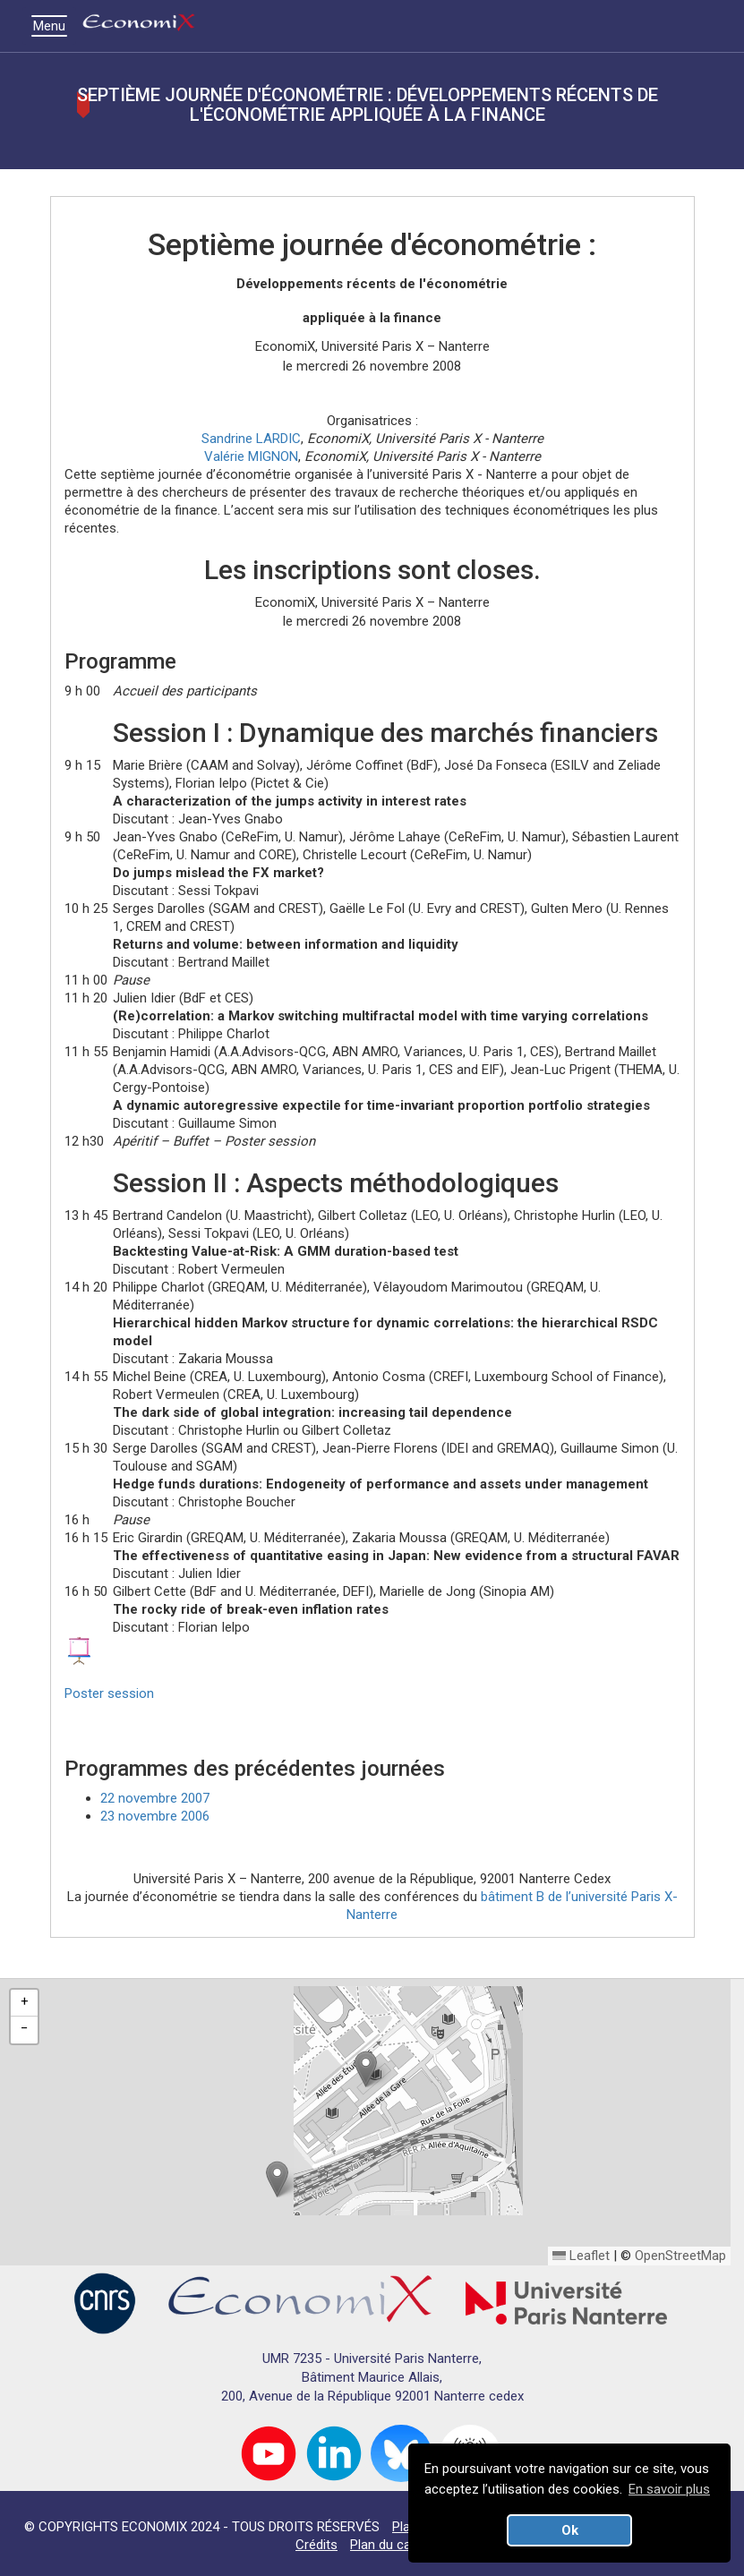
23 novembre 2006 (155, 1816)
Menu (53, 26)
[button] (366, 2069)
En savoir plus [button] (669, 2489)
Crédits (316, 2545)
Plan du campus (397, 2545)
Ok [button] (569, 2530)
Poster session (109, 1693)
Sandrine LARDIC (251, 439)
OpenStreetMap (680, 2256)
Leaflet (581, 2256)
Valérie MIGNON (251, 456)
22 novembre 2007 (155, 1798)
